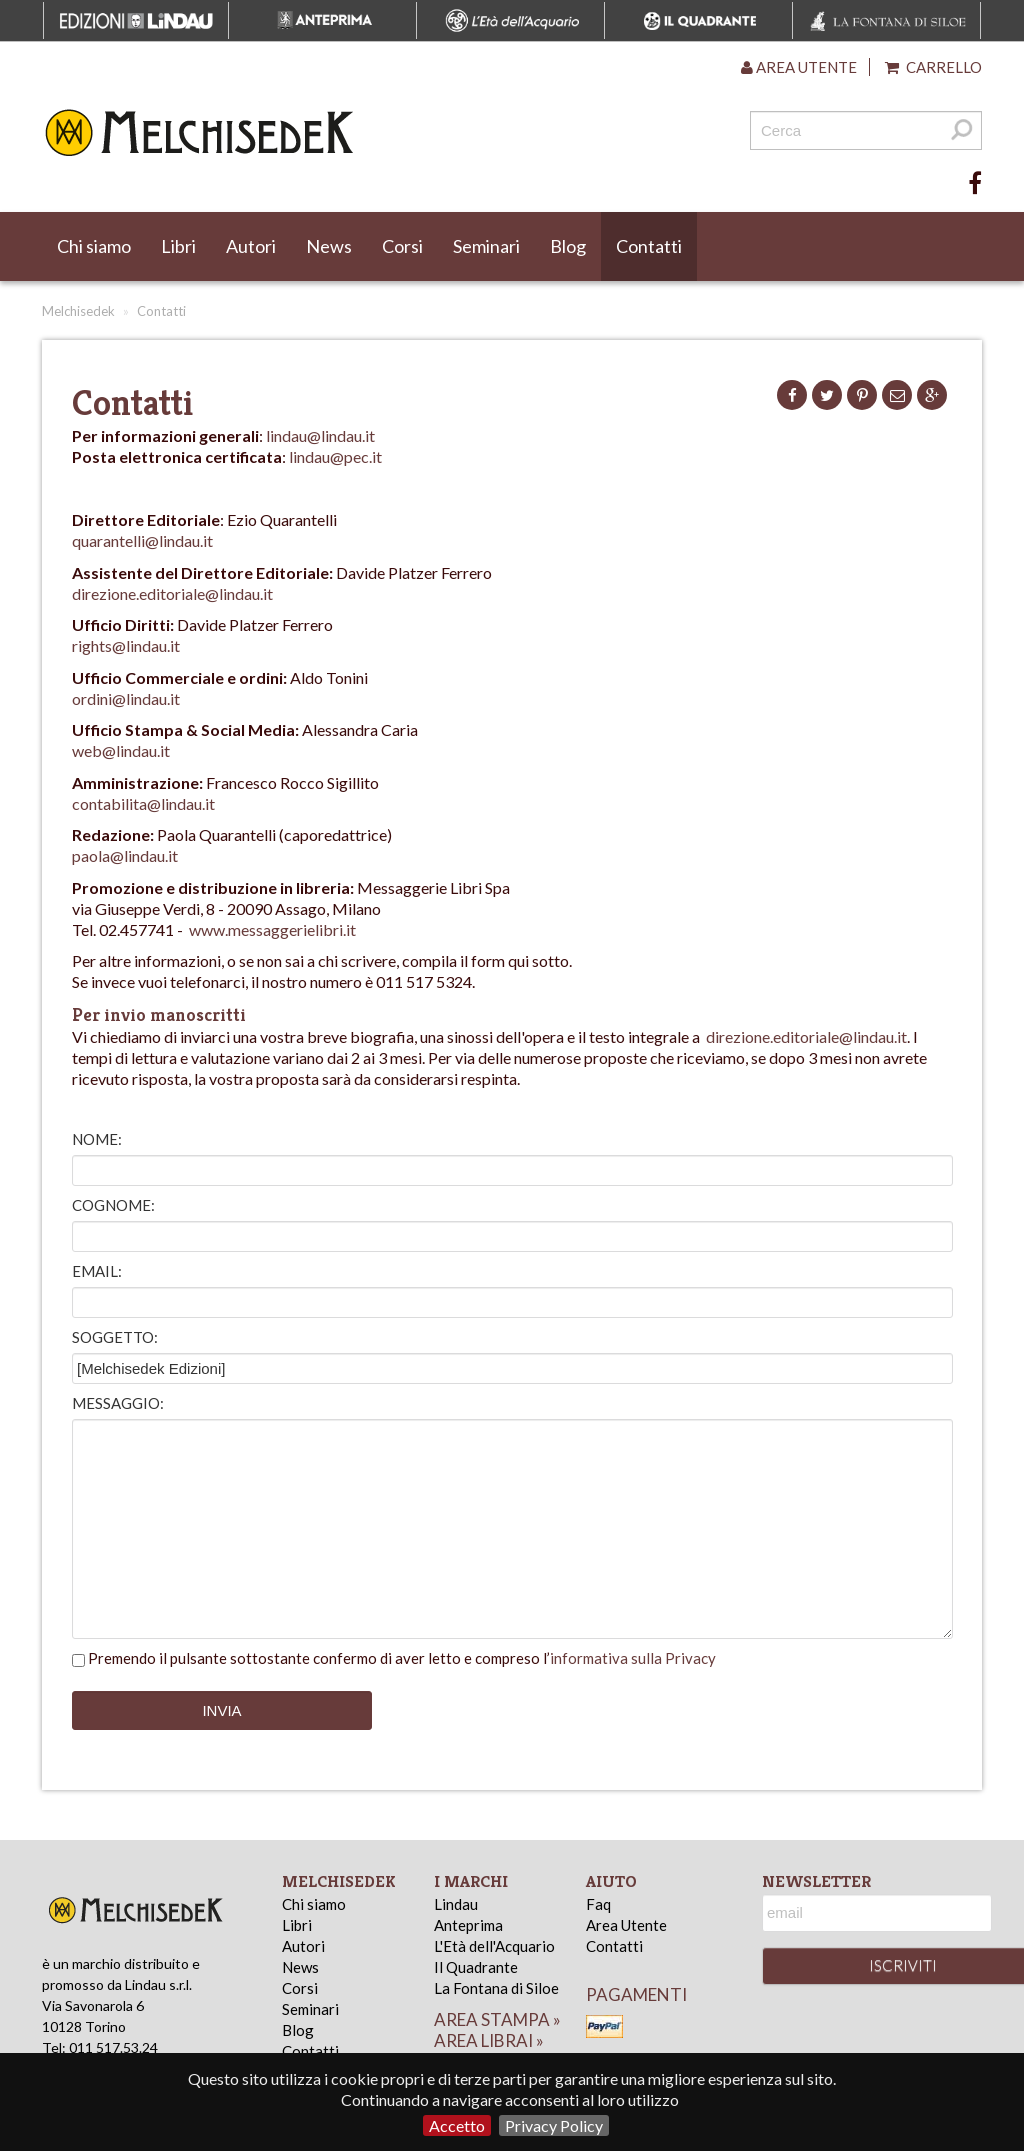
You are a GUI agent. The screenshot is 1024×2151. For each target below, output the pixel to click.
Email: (97, 1271)
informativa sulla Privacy (633, 1658)
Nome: (97, 1139)
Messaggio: (118, 1403)
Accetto (457, 2125)
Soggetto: (115, 1337)
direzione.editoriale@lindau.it (172, 593)
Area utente (799, 67)
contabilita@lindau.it (143, 803)
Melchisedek (78, 311)
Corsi (402, 246)
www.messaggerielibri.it (272, 929)
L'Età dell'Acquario (494, 1946)
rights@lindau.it (126, 645)
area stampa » (497, 2019)
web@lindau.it (121, 750)
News (329, 246)
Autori (251, 246)
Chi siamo (94, 246)
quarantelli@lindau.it (142, 540)
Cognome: (113, 1205)
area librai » (489, 2040)
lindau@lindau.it (320, 435)
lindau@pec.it (335, 456)
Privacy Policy (554, 2125)
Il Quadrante (476, 1967)
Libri (178, 246)
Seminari (486, 246)
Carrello (933, 67)
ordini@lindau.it (126, 698)
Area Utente (626, 1925)
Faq (598, 1904)
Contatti (649, 246)
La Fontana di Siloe (496, 1988)
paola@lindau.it (125, 855)
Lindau (456, 1904)
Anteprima (468, 1925)
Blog (568, 246)
